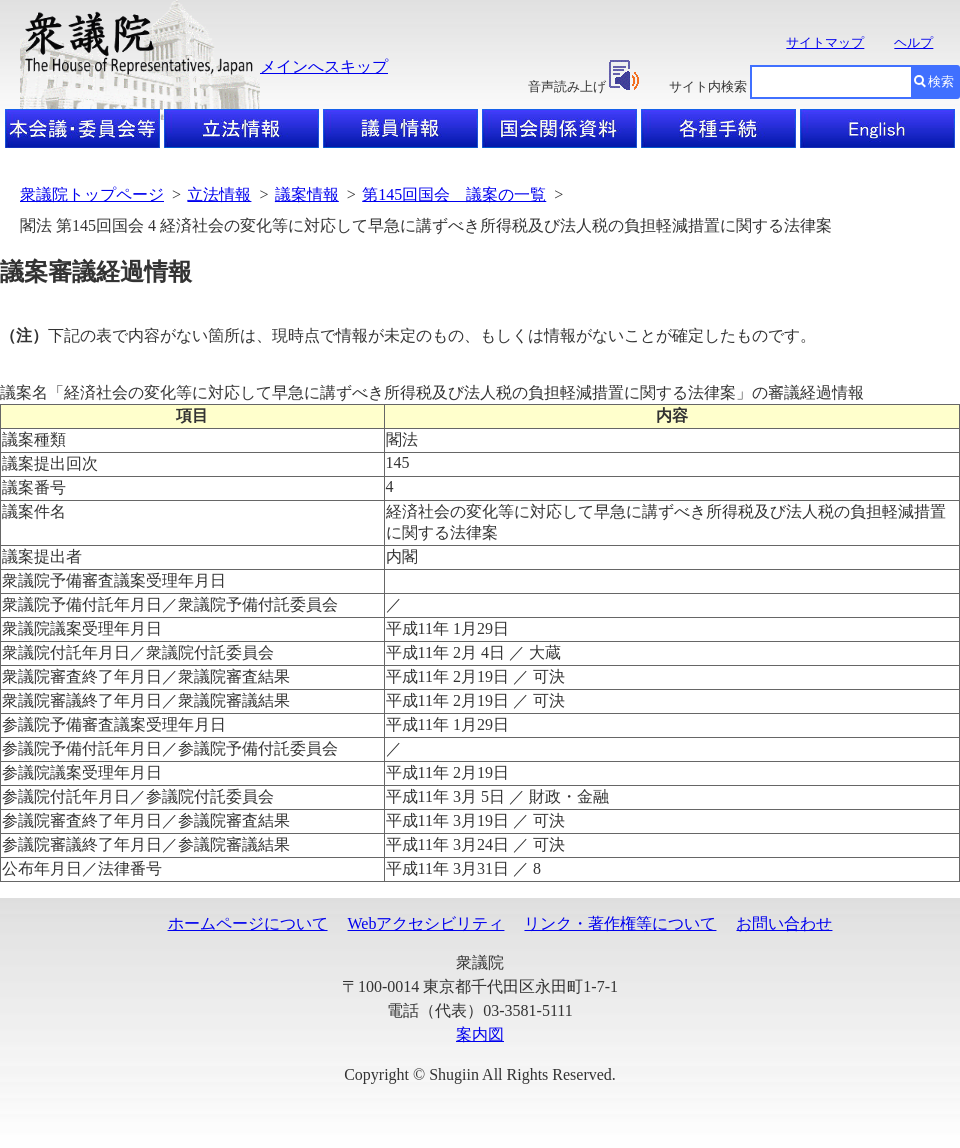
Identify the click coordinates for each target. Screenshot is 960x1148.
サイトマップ (825, 42)
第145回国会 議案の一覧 (454, 194)
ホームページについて (248, 923)
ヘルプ (913, 42)
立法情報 (219, 194)
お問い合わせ (784, 923)
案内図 (480, 1034)
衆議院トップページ (92, 194)
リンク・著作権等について (620, 923)
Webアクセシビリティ (426, 923)
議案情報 (307, 194)
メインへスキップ (324, 66)
